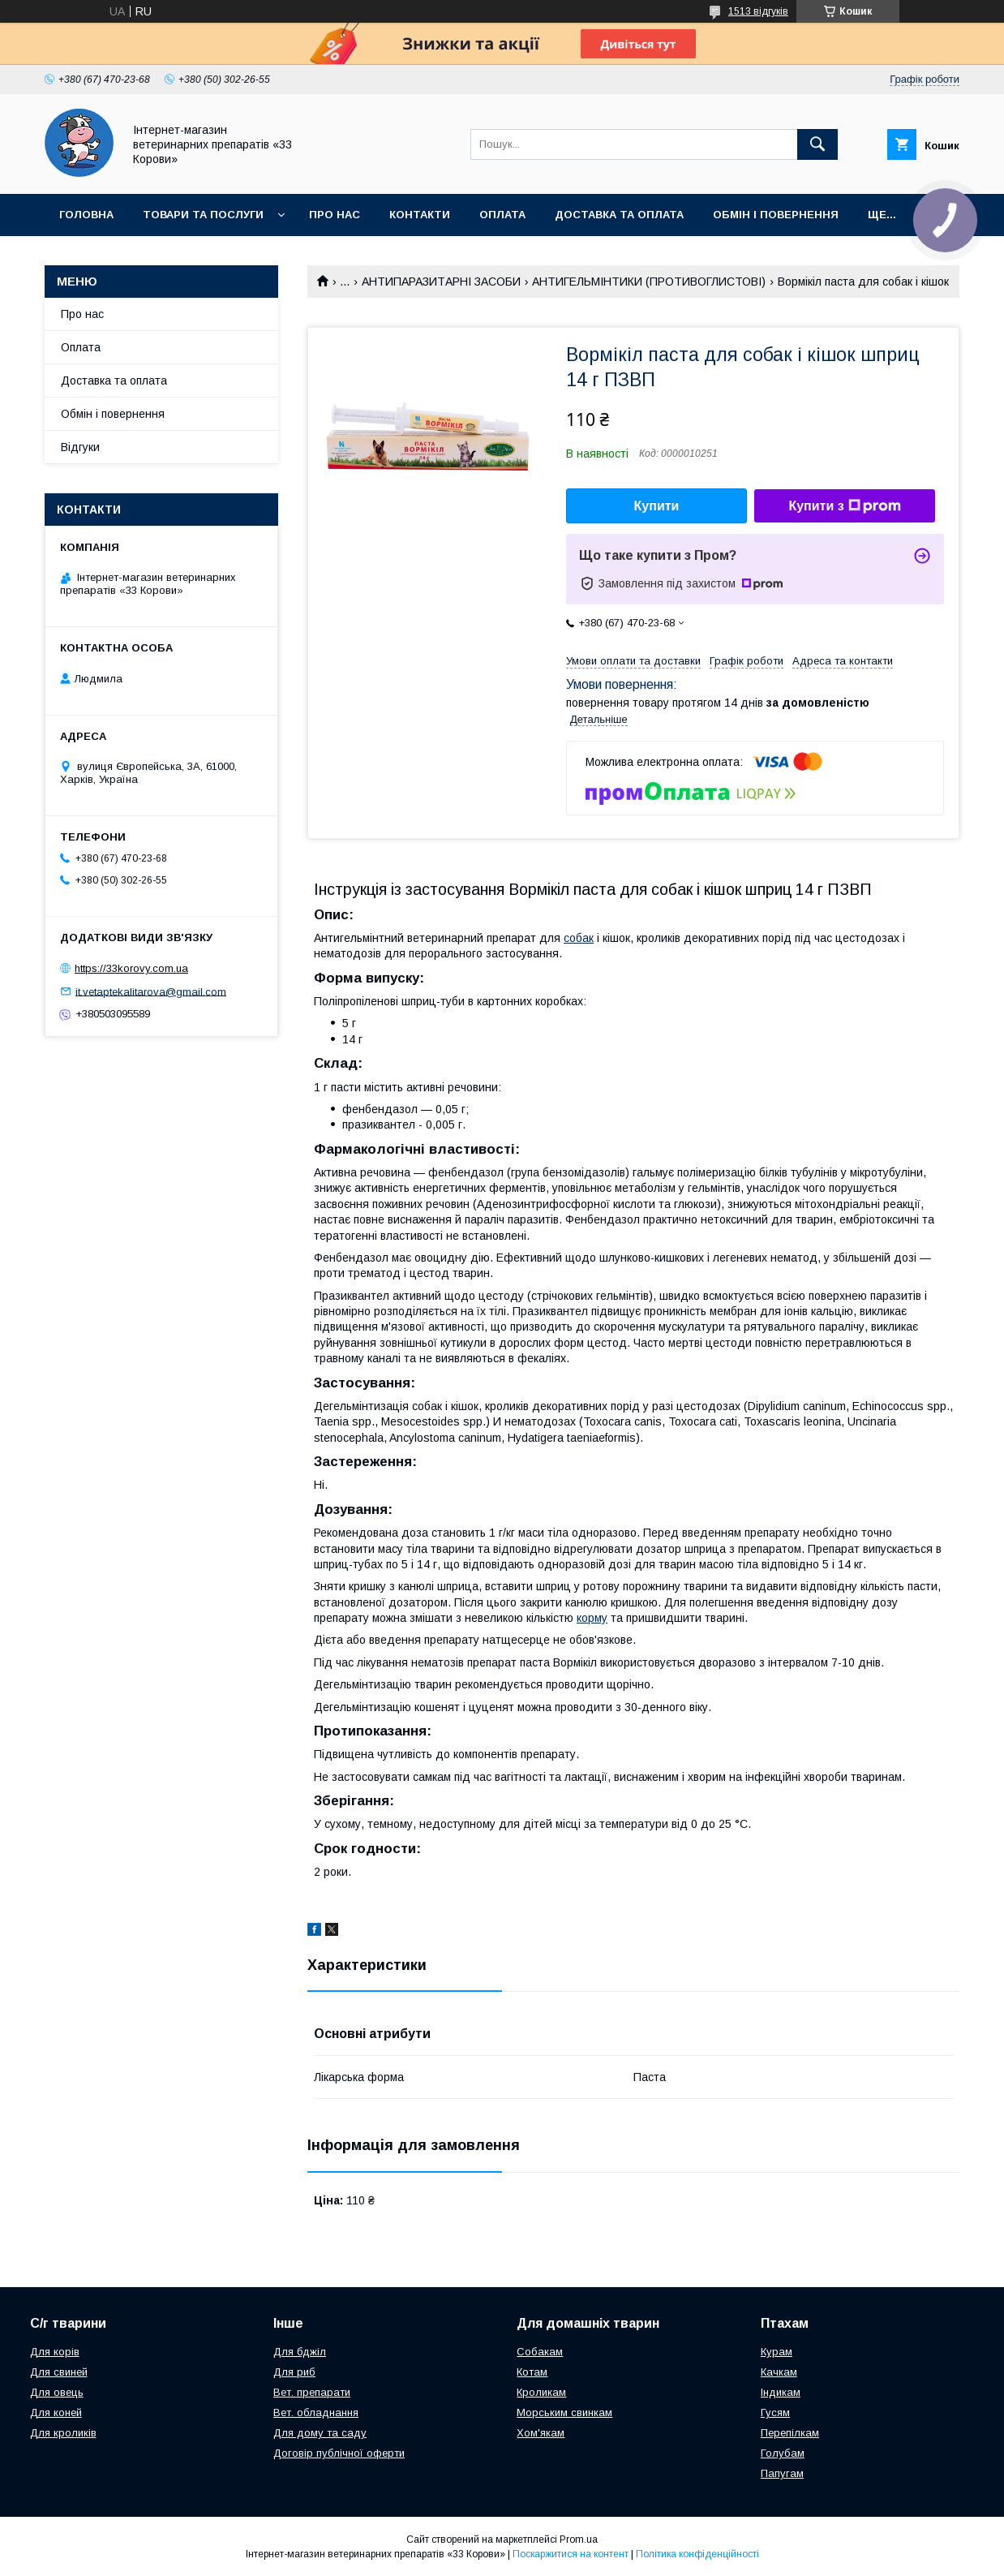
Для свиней (59, 2372)
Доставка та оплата (619, 215)
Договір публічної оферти (339, 2453)
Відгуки (80, 447)
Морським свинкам (564, 2412)
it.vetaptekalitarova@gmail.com (150, 991)
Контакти (419, 215)
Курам (776, 2352)
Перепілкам (790, 2433)
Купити (657, 506)
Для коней (56, 2412)
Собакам (540, 2352)
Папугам (782, 2473)
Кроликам (541, 2392)
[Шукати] (817, 144)
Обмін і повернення (776, 215)
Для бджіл (299, 2352)
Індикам (780, 2392)
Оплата (502, 215)
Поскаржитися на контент (571, 2554)
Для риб (294, 2372)
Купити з (844, 506)
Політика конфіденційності (697, 2554)
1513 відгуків (758, 11)
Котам (532, 2372)
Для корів (54, 2352)
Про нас (334, 215)
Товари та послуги (203, 215)
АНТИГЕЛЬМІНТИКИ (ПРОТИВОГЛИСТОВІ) (649, 281)
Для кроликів (63, 2433)
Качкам (779, 2372)
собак (579, 937)
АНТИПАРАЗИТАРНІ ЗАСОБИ (441, 281)
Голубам (782, 2453)
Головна (86, 215)
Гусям (775, 2412)
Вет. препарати (311, 2392)
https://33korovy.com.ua (131, 968)
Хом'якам (540, 2433)
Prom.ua (579, 2539)
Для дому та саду (320, 2433)
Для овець (57, 2392)
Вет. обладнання (315, 2412)
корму (592, 1617)
